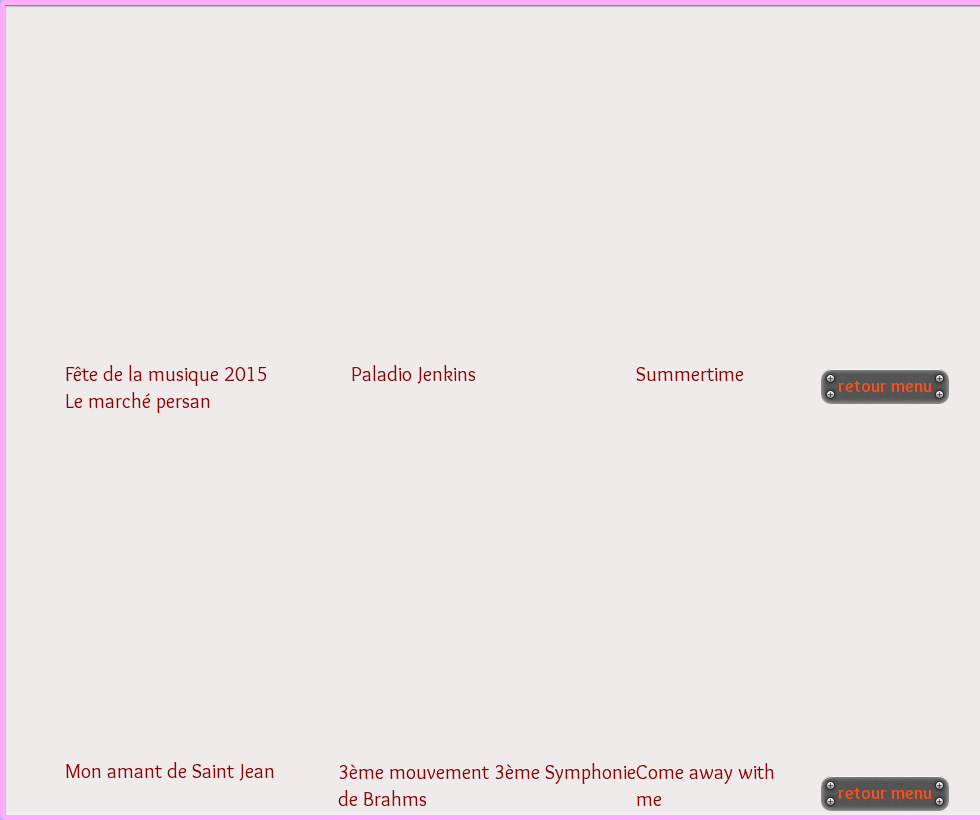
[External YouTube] (198, 202)
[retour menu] (885, 386)
